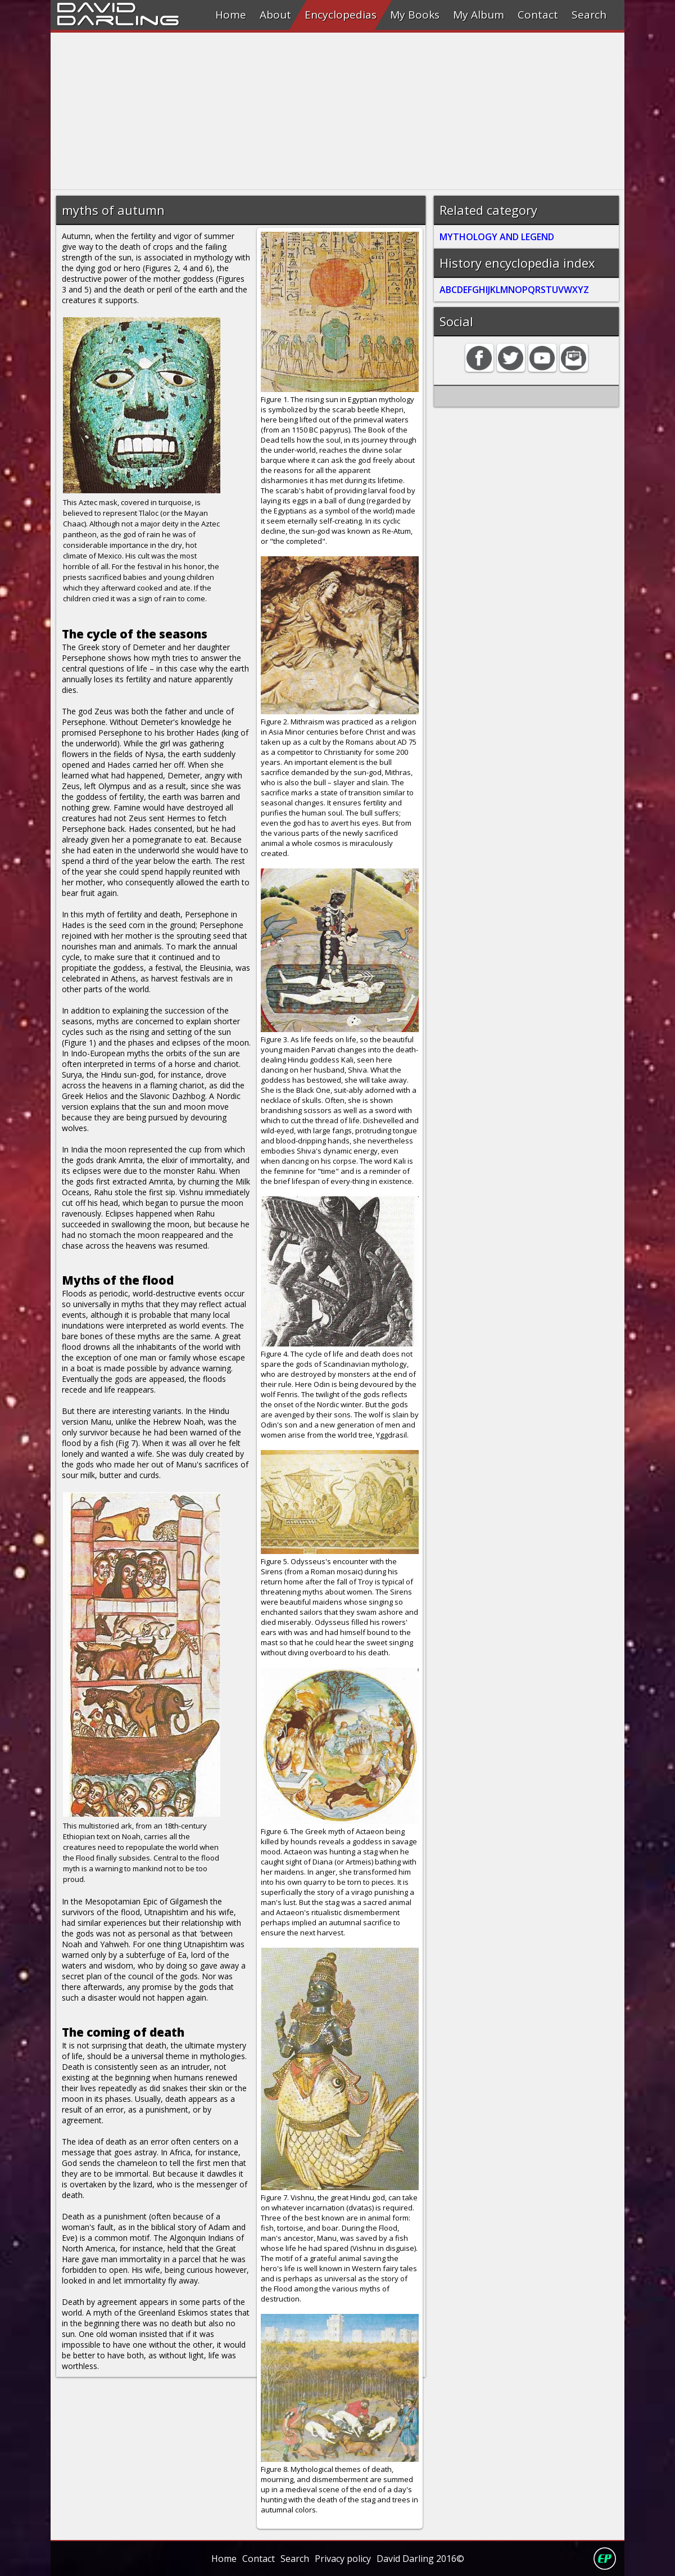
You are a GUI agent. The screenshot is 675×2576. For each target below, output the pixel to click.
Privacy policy (343, 2558)
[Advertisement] (337, 111)
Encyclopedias (341, 14)
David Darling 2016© (420, 2558)
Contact (538, 14)
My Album (478, 14)
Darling (118, 18)
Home (230, 14)
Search (589, 14)
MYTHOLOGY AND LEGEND (497, 237)
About (275, 14)
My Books (415, 14)
